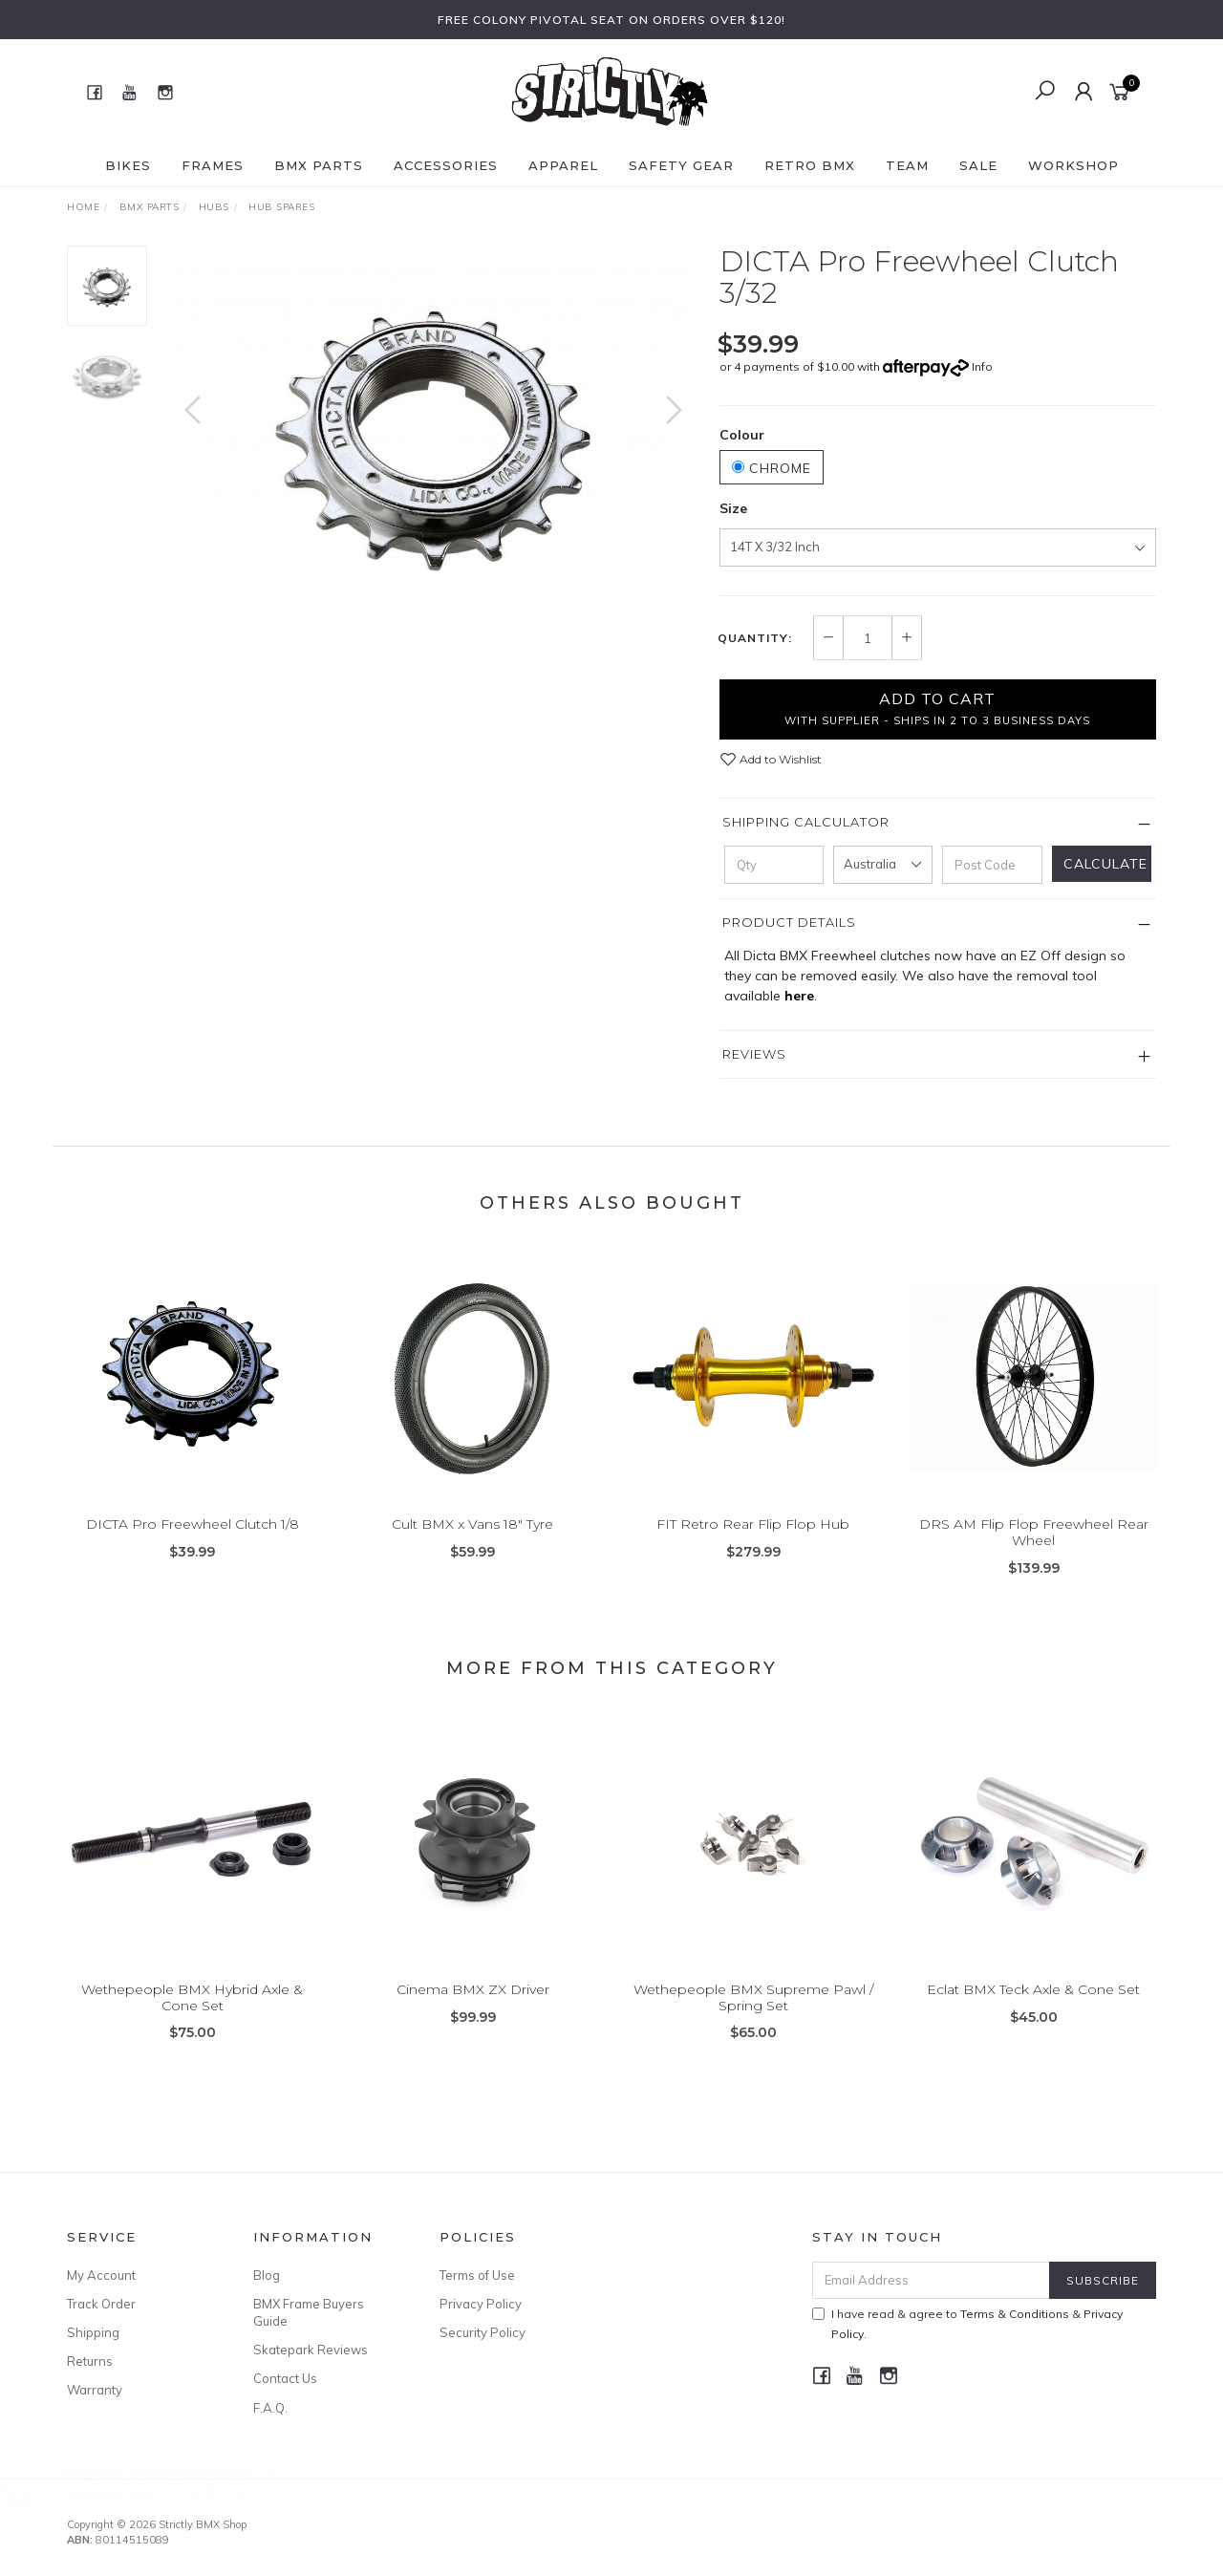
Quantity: (755, 638)
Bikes (128, 165)
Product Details (789, 922)
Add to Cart (937, 708)
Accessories (446, 165)
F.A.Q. (270, 2407)
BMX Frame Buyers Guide (308, 2312)
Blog (266, 2275)
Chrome (771, 468)
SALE (978, 165)
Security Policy (483, 2332)
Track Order (101, 2303)
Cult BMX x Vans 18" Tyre (472, 1543)
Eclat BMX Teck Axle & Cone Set (1033, 2008)
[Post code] (991, 865)
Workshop (1073, 165)
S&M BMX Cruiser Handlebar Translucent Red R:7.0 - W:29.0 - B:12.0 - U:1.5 (181, 2493)
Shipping (93, 2332)
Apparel (563, 165)
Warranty (94, 2389)
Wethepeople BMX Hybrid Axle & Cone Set (192, 2016)
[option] (433, 429)
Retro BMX (809, 165)
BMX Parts (318, 165)
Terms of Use (477, 2275)
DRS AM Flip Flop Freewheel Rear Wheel (1033, 1551)
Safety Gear (681, 165)
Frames (213, 165)
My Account (101, 2275)
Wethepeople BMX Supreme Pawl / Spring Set (753, 2016)
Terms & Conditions (1014, 2314)
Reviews (754, 1054)
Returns (90, 2361)
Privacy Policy (481, 2303)
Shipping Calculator (806, 821)
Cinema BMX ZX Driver (473, 2008)
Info (982, 366)
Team (907, 165)
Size (733, 508)
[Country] (883, 865)
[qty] (774, 865)
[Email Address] (931, 2280)
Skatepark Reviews (310, 2349)
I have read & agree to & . (967, 2324)
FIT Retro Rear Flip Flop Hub (752, 1543)
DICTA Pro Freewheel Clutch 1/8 (192, 1543)
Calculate (1105, 863)
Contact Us (285, 2378)
